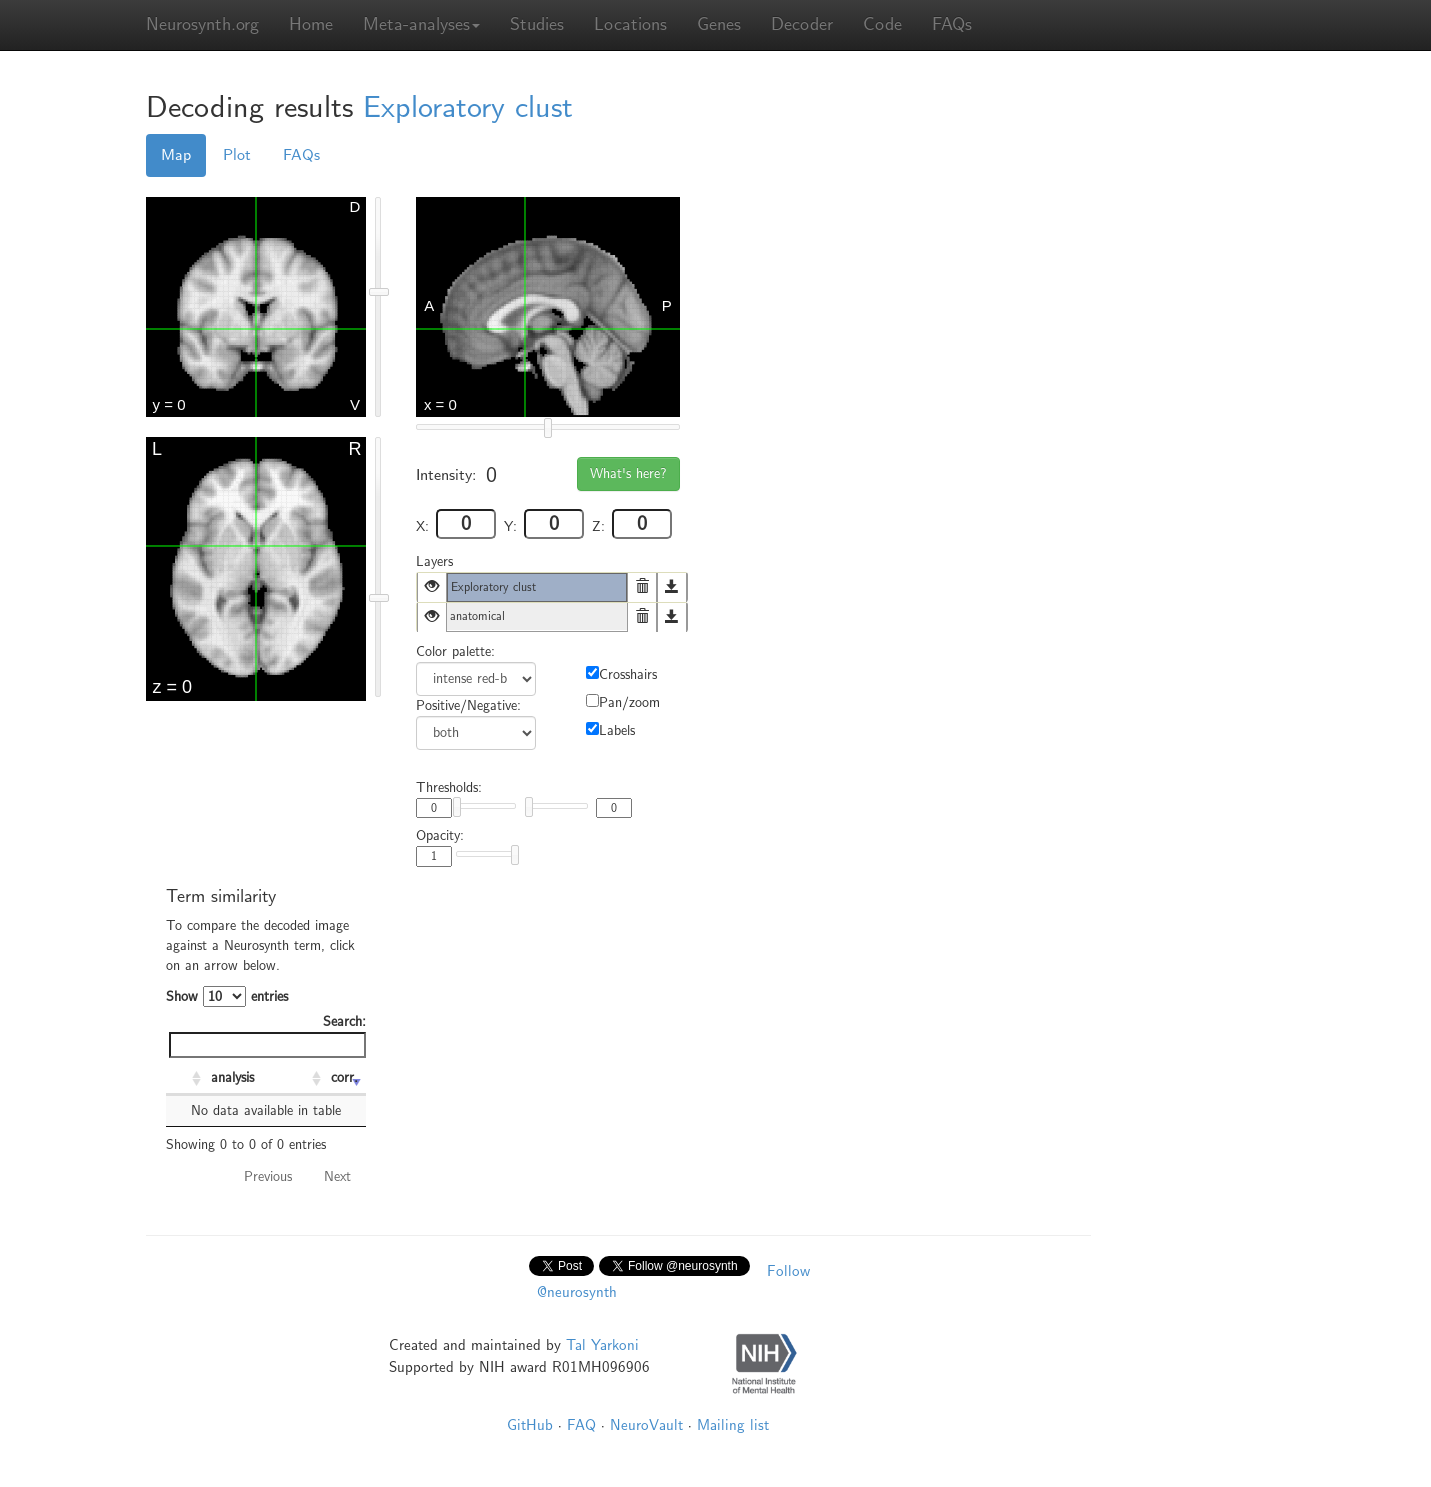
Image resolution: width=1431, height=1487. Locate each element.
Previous (268, 1176)
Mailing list (733, 1425)
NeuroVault (646, 1425)
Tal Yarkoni (602, 1345)
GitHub (530, 1425)
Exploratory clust (468, 107)
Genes (719, 24)
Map (176, 155)
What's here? (628, 473)
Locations (630, 24)
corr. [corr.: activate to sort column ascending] (344, 1077)
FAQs (952, 24)
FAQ (581, 1425)
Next (337, 1176)
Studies (537, 24)
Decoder (802, 24)
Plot (237, 155)
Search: (267, 1035)
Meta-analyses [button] (421, 24)
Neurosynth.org (202, 24)
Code (882, 24)
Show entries (227, 996)
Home (311, 24)
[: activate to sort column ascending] (186, 1079)
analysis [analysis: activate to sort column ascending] (232, 1077)
